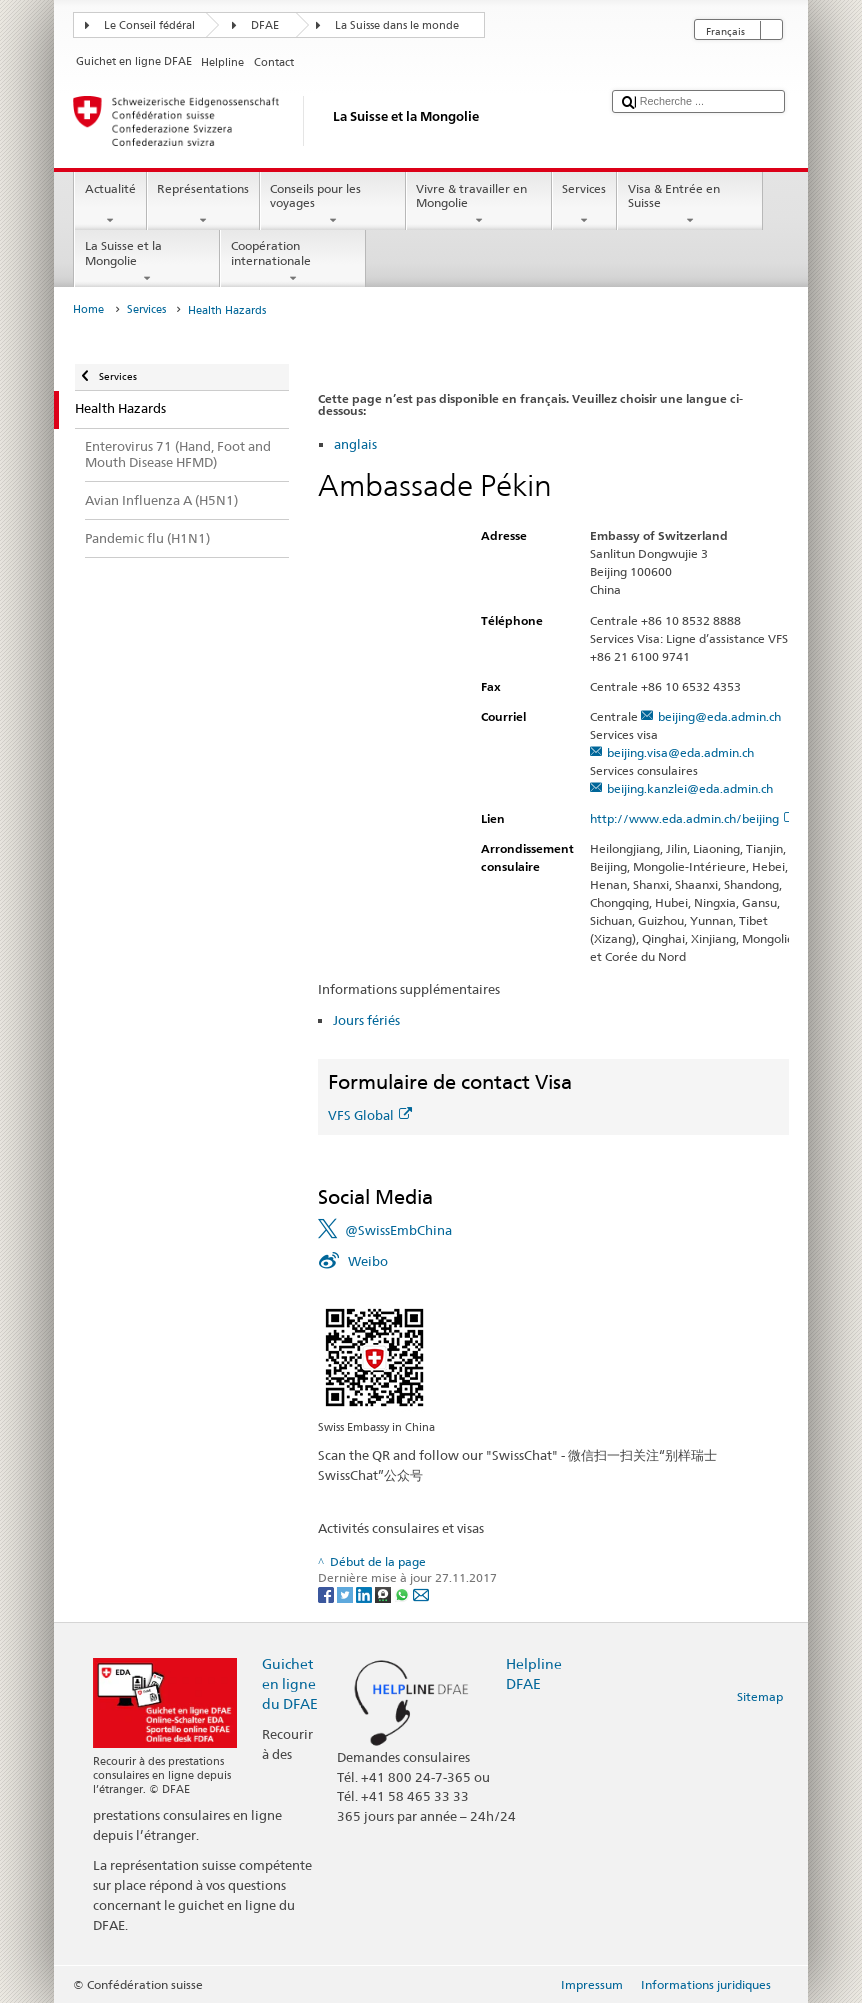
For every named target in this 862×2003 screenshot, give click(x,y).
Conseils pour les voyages (333, 205)
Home (88, 309)
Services (584, 205)
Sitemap (760, 1696)
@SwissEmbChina (398, 1230)
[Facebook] (327, 1593)
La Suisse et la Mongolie (147, 262)
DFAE (265, 25)
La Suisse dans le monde (397, 25)
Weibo (368, 1261)
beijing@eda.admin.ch (719, 716)
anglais (355, 444)
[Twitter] (346, 1593)
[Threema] (384, 1593)
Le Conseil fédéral (149, 25)
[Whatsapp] (403, 1593)
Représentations (203, 205)
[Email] (421, 1593)
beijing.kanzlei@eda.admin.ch (690, 788)
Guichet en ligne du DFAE (290, 1683)
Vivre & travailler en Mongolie (479, 205)
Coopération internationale (293, 262)
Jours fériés (366, 1020)
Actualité (110, 205)
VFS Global (370, 1115)
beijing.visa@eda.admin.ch (680, 752)
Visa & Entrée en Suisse (690, 205)
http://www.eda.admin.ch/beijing (693, 818)
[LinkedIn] (365, 1593)
